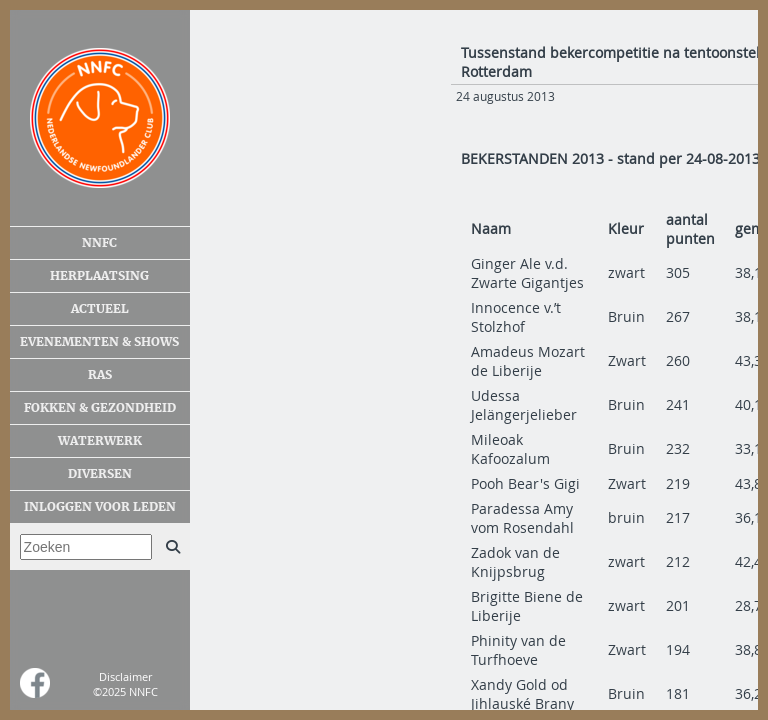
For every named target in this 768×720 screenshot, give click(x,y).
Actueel (100, 309)
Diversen (100, 474)
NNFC (99, 243)
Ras (100, 375)
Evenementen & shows (99, 342)
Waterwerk (100, 441)
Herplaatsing (99, 276)
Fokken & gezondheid (100, 408)
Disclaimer (125, 676)
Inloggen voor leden (100, 507)
